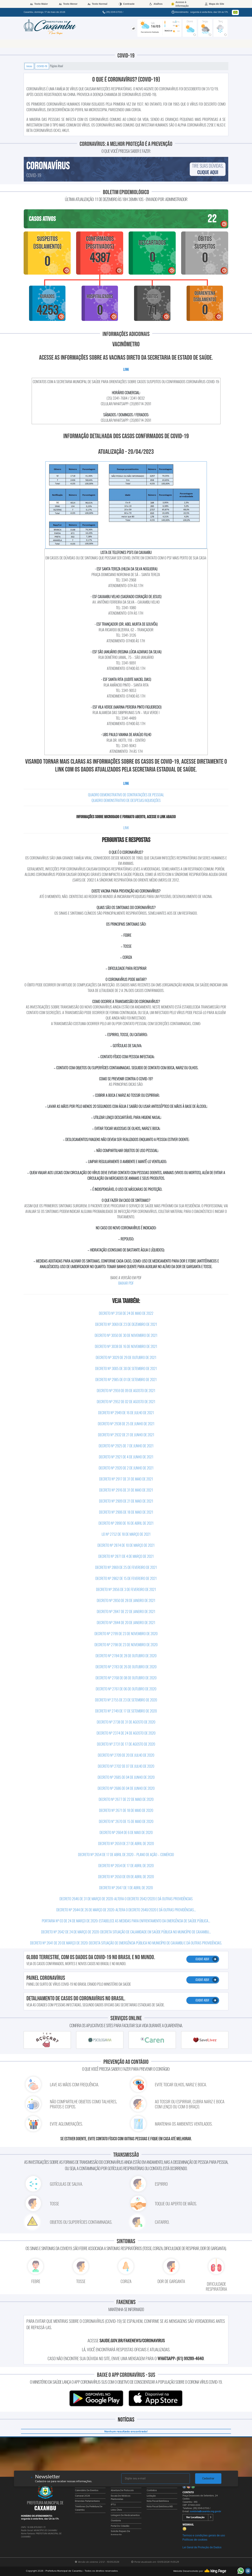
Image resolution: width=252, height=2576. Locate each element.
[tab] (133, 28)
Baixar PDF (126, 1283)
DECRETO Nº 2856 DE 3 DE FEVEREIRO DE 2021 (126, 1589)
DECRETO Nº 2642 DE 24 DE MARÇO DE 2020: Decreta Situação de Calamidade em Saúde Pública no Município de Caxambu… (126, 1931)
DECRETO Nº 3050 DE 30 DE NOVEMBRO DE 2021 (126, 1335)
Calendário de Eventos (86, 2490)
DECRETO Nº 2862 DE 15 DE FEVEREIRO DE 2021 (126, 1578)
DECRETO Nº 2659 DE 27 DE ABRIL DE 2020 (126, 1843)
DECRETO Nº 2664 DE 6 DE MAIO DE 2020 (126, 1832)
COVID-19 (42, 66)
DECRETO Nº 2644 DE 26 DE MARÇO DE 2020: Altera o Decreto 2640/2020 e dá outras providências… (126, 1909)
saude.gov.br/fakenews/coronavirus (132, 2340)
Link (126, 369)
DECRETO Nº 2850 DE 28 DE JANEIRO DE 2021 (126, 1600)
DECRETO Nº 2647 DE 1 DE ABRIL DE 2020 (126, 1887)
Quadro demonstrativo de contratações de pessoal (126, 794)
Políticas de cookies (195, 2539)
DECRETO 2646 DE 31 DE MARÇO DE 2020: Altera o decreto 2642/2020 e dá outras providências (126, 1898)
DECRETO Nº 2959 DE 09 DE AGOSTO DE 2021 (126, 1390)
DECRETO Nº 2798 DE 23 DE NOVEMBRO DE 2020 (126, 1644)
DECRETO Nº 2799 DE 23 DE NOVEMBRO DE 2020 (126, 1633)
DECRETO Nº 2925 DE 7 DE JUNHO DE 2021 (126, 1445)
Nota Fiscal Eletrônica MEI (160, 2507)
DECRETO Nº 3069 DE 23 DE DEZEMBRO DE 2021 (126, 1324)
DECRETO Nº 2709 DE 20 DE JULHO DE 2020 (126, 1755)
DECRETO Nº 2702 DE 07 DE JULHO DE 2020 (126, 1766)
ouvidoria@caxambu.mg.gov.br (205, 2511)
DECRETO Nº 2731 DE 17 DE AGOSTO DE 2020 (126, 1744)
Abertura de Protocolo (122, 2490)
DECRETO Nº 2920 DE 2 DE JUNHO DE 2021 (126, 1467)
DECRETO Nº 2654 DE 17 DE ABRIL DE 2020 (126, 1865)
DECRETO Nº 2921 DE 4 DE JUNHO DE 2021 (126, 1456)
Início (29, 66)
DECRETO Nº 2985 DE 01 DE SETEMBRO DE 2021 (126, 1379)
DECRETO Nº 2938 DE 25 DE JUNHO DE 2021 (126, 1423)
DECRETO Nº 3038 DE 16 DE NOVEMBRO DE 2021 (126, 1346)
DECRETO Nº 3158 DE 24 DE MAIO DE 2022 (126, 1313)
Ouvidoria (116, 2521)
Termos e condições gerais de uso (204, 2535)
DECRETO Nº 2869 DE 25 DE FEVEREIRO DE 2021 (126, 1567)
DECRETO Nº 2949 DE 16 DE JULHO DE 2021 (126, 1412)
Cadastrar (208, 2478)
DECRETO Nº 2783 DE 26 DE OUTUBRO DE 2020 (126, 1666)
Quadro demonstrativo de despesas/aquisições (126, 800)
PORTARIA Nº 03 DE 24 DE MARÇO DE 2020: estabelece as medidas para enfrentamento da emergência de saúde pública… (126, 1920)
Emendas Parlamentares (87, 2501)
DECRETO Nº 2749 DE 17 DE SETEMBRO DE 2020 (126, 1710)
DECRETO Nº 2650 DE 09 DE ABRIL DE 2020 (126, 1876)
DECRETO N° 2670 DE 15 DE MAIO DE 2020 (126, 1821)
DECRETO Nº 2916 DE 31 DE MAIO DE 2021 (126, 1490)
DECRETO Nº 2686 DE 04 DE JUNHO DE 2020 (126, 1788)
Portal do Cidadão (120, 2526)
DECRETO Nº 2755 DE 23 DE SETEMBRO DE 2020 (126, 1699)
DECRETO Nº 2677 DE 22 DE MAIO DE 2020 (126, 1799)
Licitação (151, 2496)
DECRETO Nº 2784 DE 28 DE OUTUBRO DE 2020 (126, 1655)
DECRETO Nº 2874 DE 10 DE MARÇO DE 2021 (126, 1545)
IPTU (113, 2505)
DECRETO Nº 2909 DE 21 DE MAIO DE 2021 (126, 1501)
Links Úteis (116, 2510)
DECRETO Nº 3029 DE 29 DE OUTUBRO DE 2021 (126, 1357)
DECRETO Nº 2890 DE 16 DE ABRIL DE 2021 (126, 1523)
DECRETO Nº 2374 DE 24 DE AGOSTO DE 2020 (126, 1733)
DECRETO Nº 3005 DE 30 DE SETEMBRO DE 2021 (126, 1368)
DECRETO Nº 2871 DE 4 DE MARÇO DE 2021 (126, 1556)
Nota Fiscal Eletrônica (158, 2501)
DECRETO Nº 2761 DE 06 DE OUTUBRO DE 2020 (126, 1688)
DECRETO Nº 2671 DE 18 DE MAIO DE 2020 (126, 1810)
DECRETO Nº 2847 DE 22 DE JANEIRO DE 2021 (126, 1611)
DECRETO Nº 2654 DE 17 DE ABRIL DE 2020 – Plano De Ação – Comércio (126, 1854)
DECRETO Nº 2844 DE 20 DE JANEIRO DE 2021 (126, 1622)
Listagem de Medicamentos (125, 2515)
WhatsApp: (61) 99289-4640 (181, 2358)
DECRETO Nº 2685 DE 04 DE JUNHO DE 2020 (126, 1777)
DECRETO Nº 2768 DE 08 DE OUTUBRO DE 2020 (126, 1677)
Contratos (152, 2490)
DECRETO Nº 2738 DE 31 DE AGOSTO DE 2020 (126, 1722)
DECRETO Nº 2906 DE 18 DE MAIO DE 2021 (126, 1512)
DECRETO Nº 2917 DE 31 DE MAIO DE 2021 (126, 1478)
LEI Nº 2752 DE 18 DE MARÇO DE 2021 (126, 1534)
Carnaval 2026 (82, 2496)
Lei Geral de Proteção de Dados (202, 2547)
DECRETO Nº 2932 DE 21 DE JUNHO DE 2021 (126, 1434)
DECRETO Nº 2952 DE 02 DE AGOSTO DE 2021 (126, 1401)
